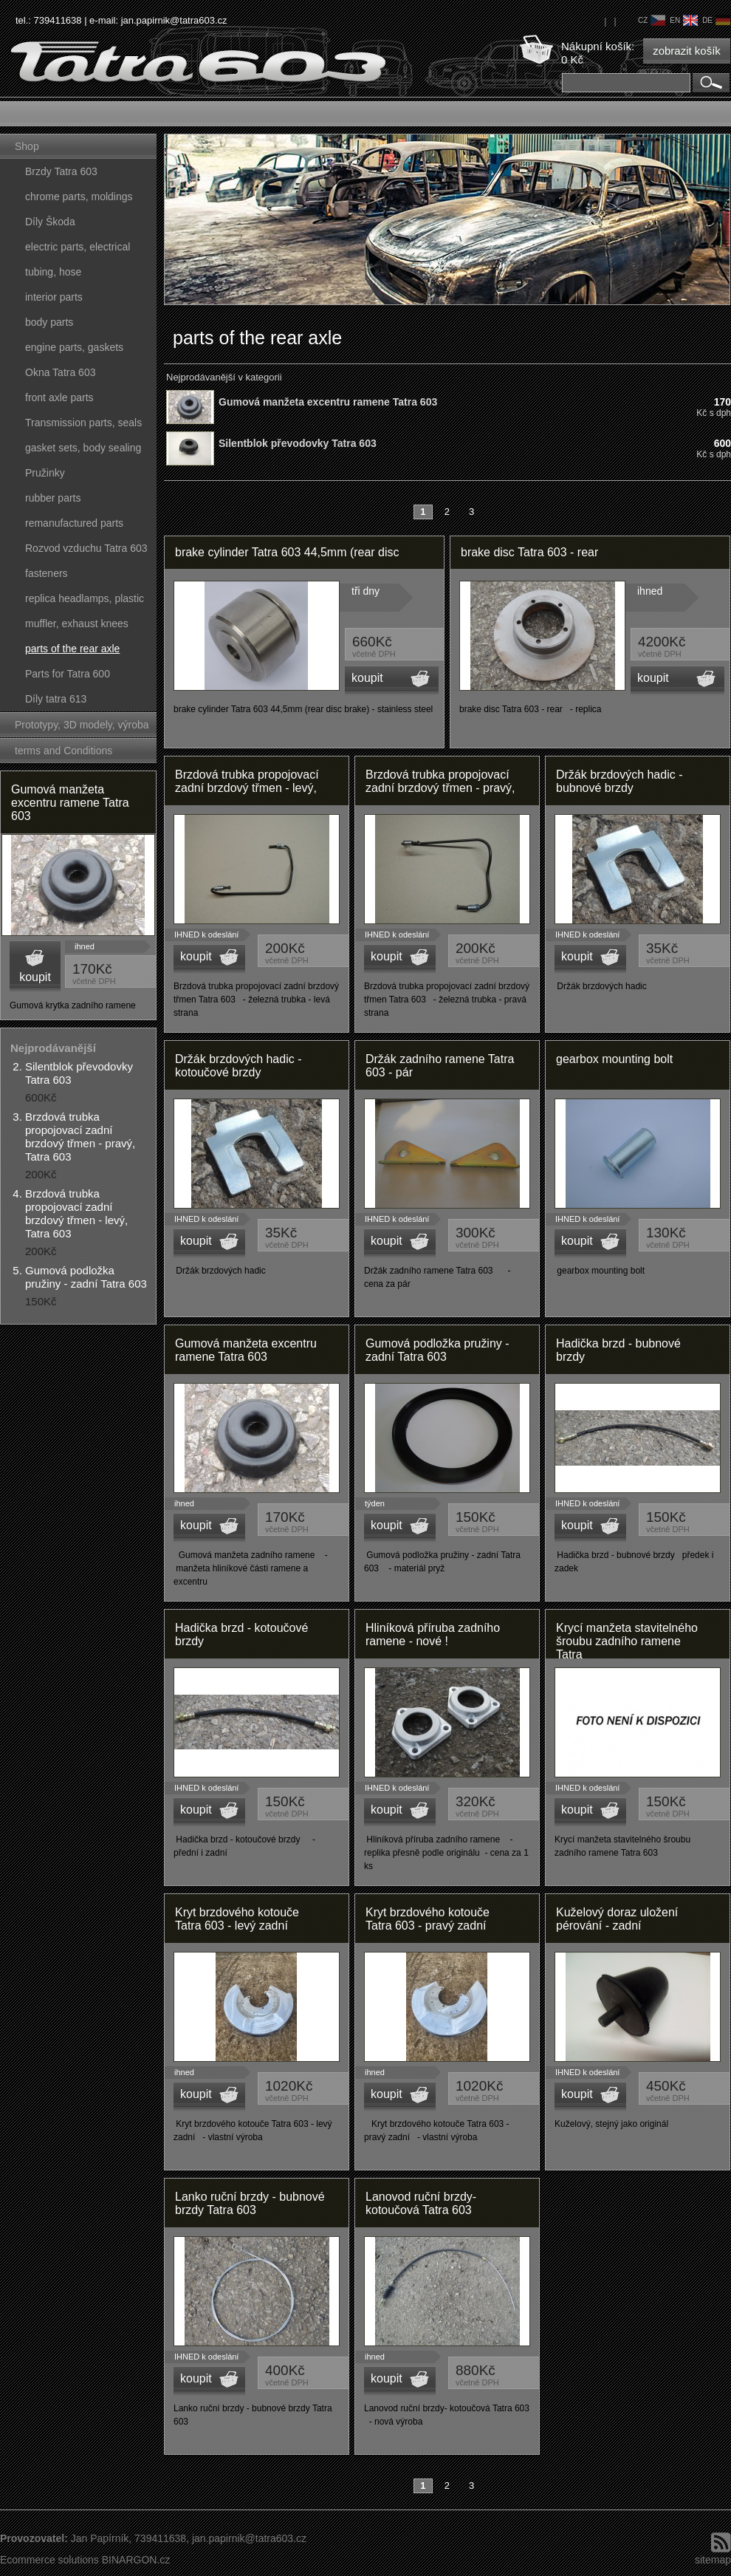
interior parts (54, 297)
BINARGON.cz (136, 2560)
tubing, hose (53, 272)
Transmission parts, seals (83, 422)
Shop (27, 146)
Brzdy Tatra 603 (61, 171)
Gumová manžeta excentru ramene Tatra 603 (70, 802)
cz (651, 20)
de (716, 20)
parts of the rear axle (72, 649)
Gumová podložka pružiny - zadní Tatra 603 (86, 1277)
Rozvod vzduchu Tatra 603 (86, 548)
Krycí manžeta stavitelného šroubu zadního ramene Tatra (627, 1640)
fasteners (46, 573)
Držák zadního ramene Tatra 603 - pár (440, 1066)
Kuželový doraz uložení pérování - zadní (617, 1919)
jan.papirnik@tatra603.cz (174, 20)
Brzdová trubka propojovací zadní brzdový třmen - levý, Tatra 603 (76, 1213)
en (684, 20)
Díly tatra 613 (55, 699)
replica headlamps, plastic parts (84, 601)
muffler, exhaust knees (76, 623)
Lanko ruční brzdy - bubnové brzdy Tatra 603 (250, 2203)
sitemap (713, 2560)
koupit (35, 977)
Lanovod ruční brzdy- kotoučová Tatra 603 (421, 2203)
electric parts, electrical (77, 247)
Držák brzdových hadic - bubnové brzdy (619, 781)
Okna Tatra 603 (60, 372)
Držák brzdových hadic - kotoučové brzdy (238, 1066)
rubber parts (52, 498)
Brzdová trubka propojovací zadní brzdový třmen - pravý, (440, 781)
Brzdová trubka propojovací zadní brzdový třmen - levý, (247, 781)
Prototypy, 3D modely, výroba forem (82, 728)
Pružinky (45, 473)
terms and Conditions (63, 750)
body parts (49, 322)
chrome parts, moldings (79, 196)
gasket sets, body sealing (83, 448)
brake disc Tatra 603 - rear (529, 552)
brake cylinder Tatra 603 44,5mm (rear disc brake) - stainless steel (287, 557)
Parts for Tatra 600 (67, 674)
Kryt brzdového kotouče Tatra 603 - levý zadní (237, 1919)
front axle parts (59, 397)
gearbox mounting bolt (614, 1059)
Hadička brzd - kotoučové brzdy (241, 1634)
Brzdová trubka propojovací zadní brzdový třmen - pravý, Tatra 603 (80, 1136)
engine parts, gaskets (74, 347)
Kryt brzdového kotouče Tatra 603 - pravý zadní (428, 1919)
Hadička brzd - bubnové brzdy (618, 1350)
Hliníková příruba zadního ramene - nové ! (433, 1634)
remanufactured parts (74, 523)
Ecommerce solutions (49, 2560)
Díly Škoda (50, 222)
